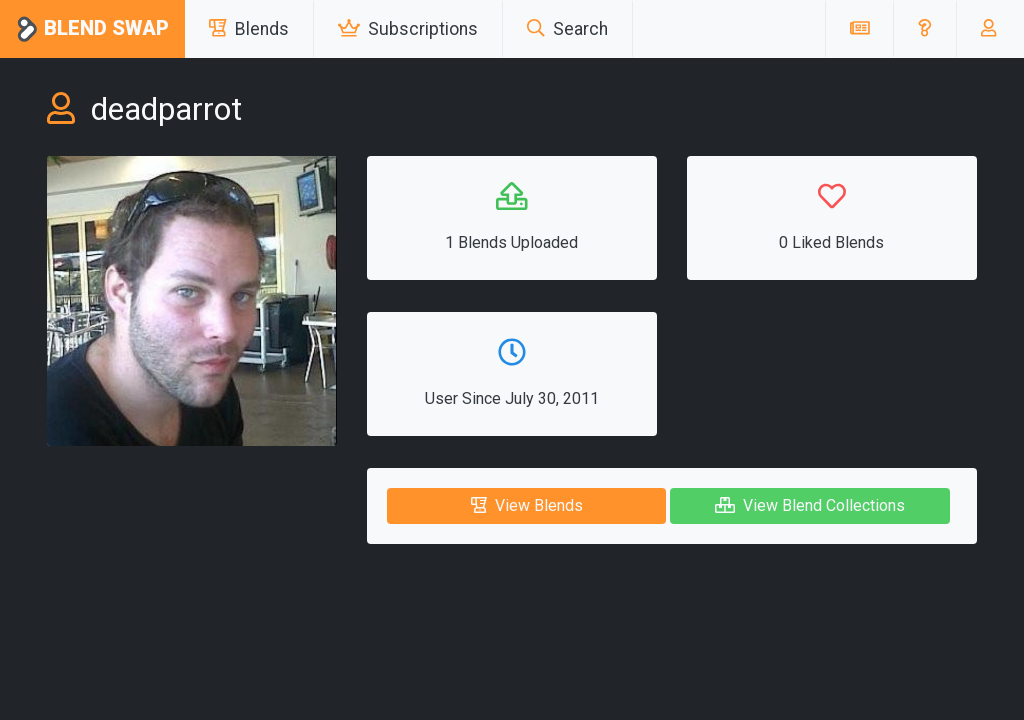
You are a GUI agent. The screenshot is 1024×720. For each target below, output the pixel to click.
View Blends (527, 505)
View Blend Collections (810, 505)
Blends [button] (249, 29)
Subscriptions (408, 29)
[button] (924, 29)
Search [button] (567, 29)
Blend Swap (92, 29)
